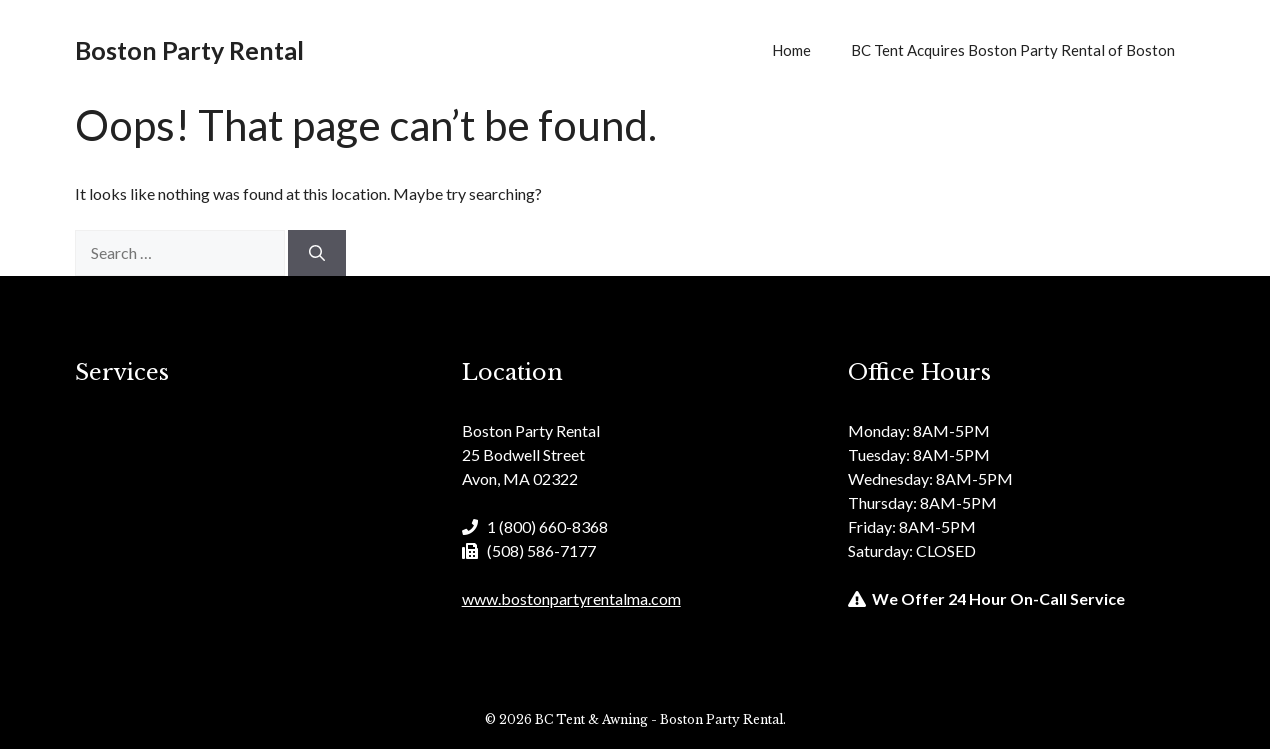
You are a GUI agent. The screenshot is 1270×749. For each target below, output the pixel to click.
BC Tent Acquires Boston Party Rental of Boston (1013, 50)
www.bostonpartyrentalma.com (571, 598)
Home (791, 50)
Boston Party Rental (189, 50)
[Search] (317, 253)
